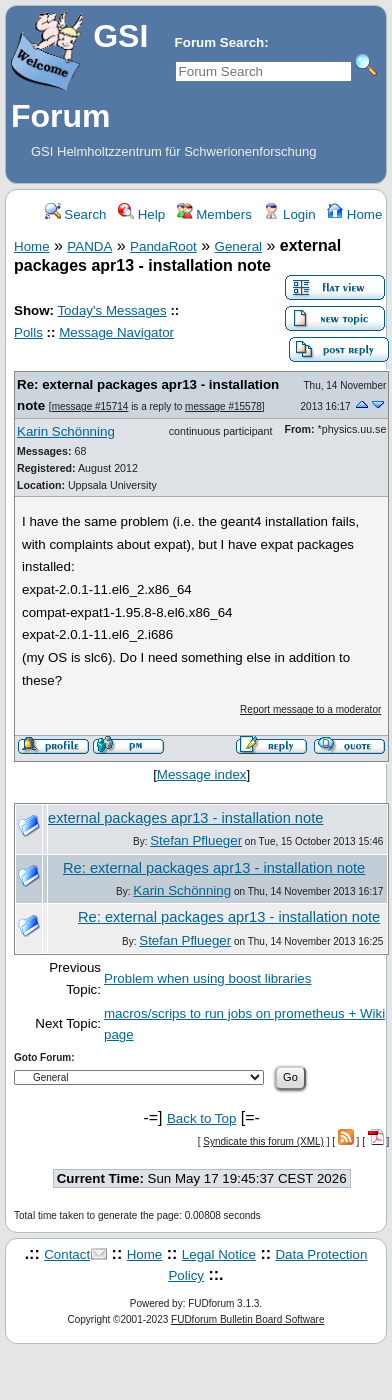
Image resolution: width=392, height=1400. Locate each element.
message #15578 (223, 406)
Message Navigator (116, 332)
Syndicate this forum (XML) (263, 1141)
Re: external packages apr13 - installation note (214, 868)
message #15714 (90, 406)
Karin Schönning (66, 431)
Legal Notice (219, 1254)
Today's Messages (111, 310)
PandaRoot (163, 246)
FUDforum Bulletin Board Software (247, 1319)
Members (214, 214)
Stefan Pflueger (196, 840)
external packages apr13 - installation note (185, 818)
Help (141, 214)
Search (76, 214)
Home (354, 214)
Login (289, 214)
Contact (67, 1254)
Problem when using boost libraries (207, 978)
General (238, 246)
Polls (28, 332)
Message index (202, 774)
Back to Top (201, 1118)
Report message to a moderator (310, 709)
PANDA (89, 246)
